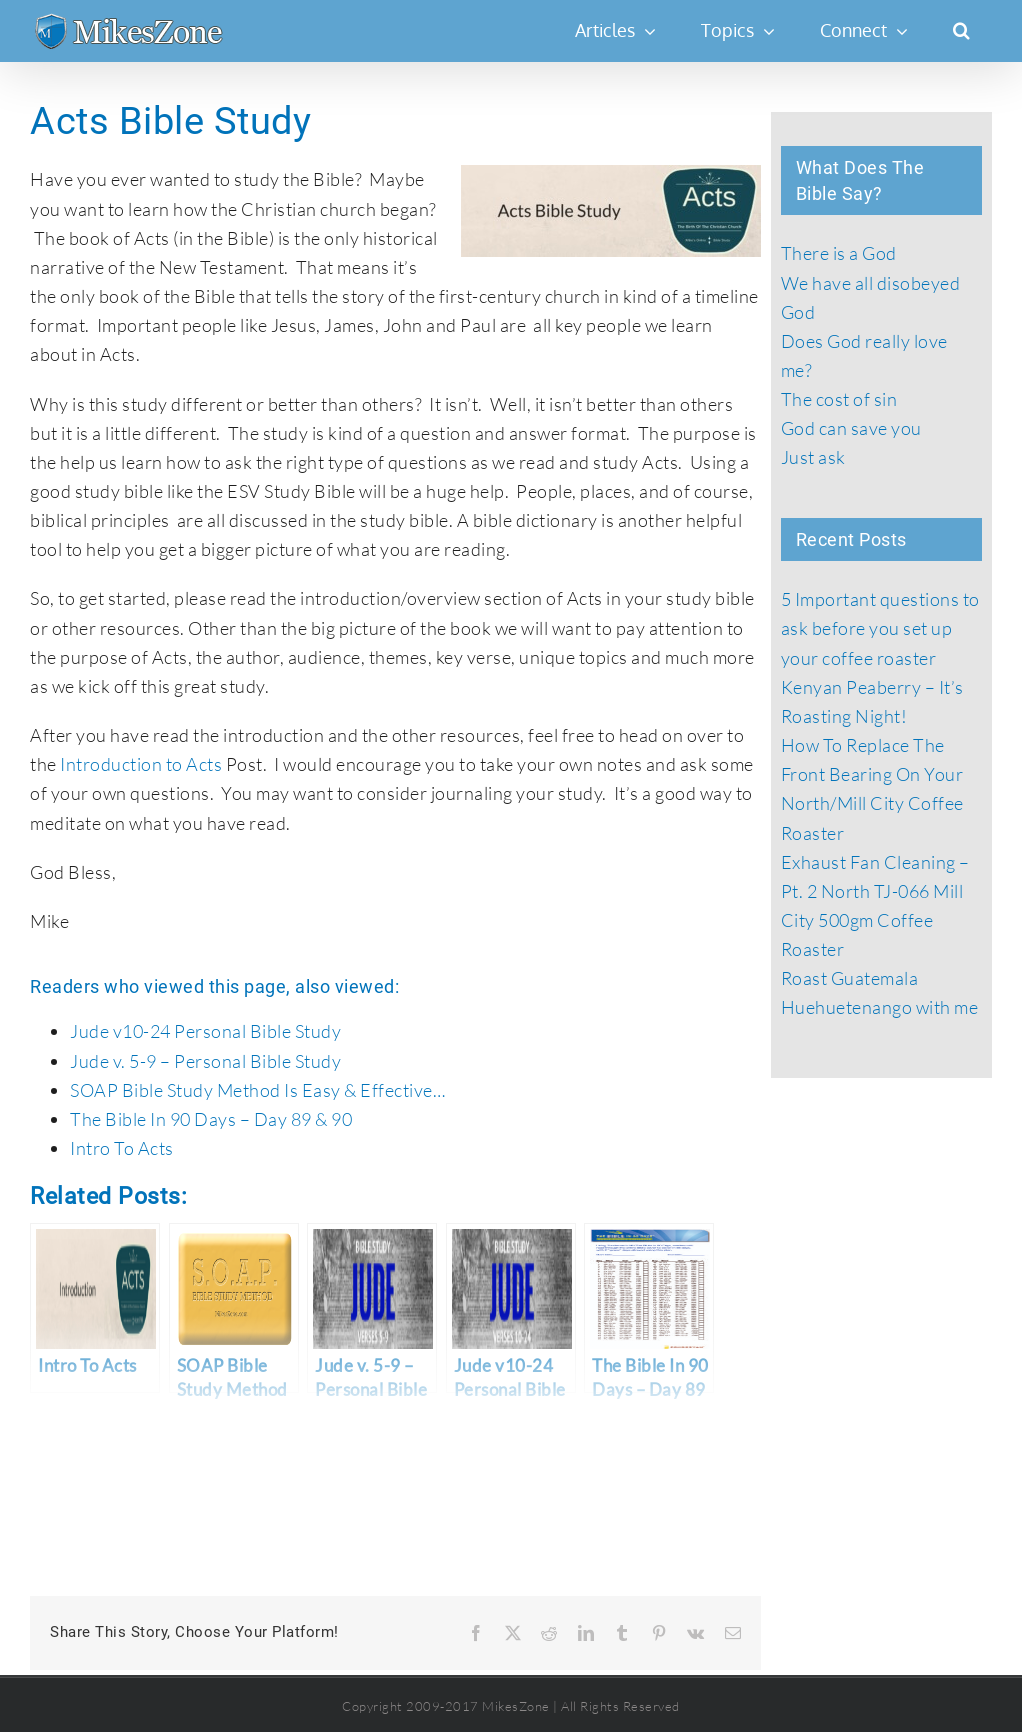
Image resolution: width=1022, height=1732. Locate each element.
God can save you (851, 428)
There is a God (839, 253)
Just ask (813, 457)
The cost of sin (839, 399)
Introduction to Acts (141, 764)
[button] (961, 30)
